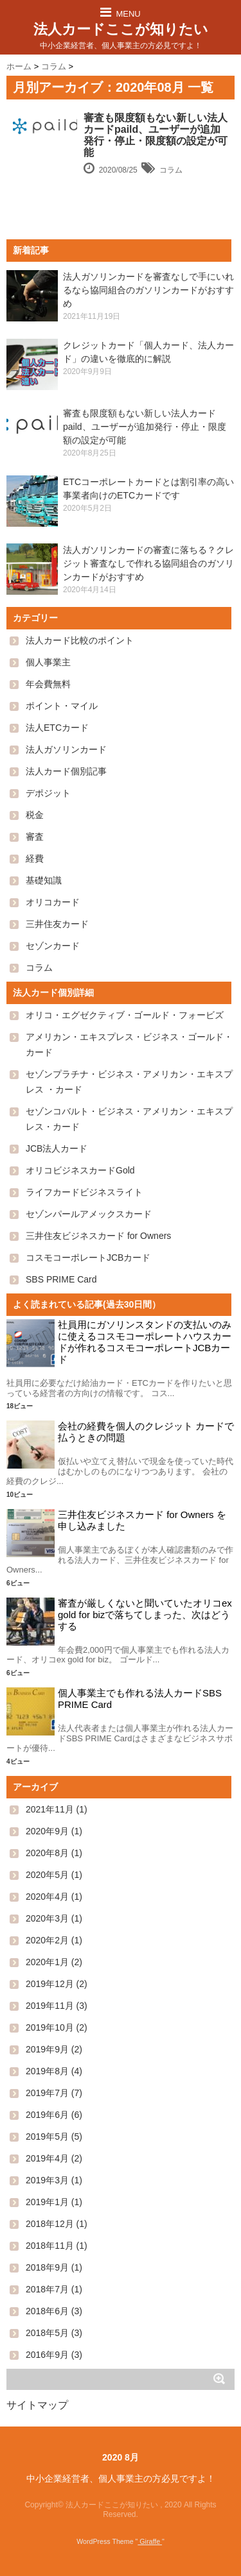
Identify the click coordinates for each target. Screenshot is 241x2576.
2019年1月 (47, 2202)
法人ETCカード (57, 727)
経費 (35, 858)
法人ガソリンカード (66, 749)
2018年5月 (47, 2333)
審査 (35, 837)
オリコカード (53, 902)
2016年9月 (47, 2355)
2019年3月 (47, 2180)
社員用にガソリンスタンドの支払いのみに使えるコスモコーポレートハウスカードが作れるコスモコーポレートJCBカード (144, 1342)
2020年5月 (47, 1875)
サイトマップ (37, 2405)
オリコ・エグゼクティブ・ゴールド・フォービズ (125, 1015)
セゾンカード (53, 946)
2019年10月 (50, 2027)
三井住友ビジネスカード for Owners (98, 1236)
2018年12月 (50, 2224)
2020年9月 (47, 1831)
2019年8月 (47, 2071)
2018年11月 (50, 2245)
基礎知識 (44, 880)
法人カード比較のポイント (80, 640)
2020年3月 (47, 1918)
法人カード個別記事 (66, 771)
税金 (35, 815)
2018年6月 (47, 2311)
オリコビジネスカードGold (80, 1170)
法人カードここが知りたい (120, 29)
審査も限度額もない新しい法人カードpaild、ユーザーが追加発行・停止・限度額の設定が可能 (156, 135)
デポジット (48, 793)
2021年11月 (50, 1809)
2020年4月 (47, 1896)
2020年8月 (47, 1853)
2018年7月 (47, 2289)
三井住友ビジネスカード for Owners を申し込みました (142, 1520)
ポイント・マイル (62, 706)
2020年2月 (47, 1940)
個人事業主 (48, 662)
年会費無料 (48, 684)
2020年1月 (47, 1962)
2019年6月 (47, 2115)
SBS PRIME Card (61, 1279)
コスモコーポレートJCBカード (88, 1257)
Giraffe (150, 2541)
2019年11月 (50, 2005)
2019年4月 (47, 2158)
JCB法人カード (56, 1148)
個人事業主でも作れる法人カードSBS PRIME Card (140, 1698)
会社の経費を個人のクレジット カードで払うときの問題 (146, 1431)
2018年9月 (47, 2267)
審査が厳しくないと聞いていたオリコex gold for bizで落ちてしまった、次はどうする (145, 1615)
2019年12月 (50, 1984)
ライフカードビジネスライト (84, 1192)
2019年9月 (47, 2049)
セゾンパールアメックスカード (89, 1214)
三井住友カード (57, 924)
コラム (171, 170)
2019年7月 (47, 2093)
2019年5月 (47, 2136)
